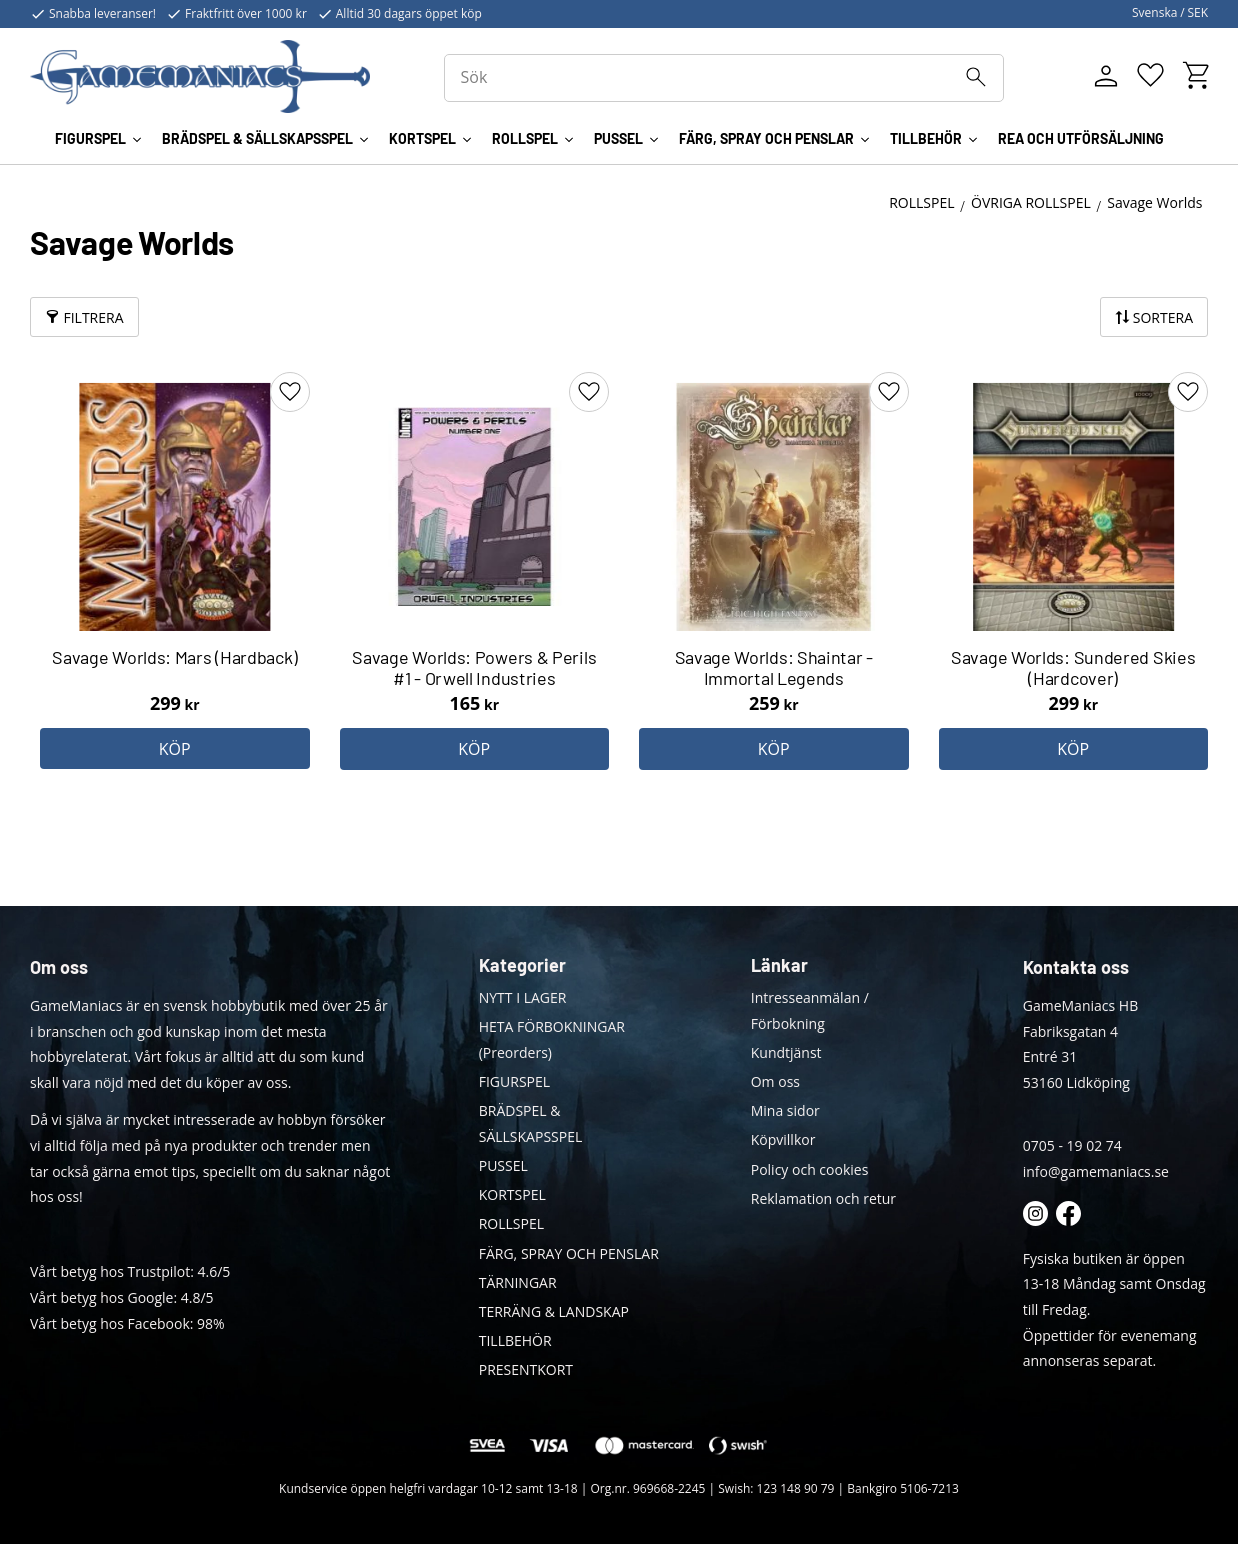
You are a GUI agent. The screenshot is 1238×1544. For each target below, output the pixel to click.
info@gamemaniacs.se (1096, 1171)
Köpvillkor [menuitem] (783, 1139)
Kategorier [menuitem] (522, 965)
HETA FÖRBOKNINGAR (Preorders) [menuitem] (552, 1039)
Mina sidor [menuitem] (785, 1110)
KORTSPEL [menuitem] (422, 138)
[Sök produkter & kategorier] (724, 78)
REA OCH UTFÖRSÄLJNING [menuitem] (1081, 138)
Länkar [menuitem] (779, 965)
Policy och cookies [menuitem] (810, 1169)
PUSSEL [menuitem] (618, 138)
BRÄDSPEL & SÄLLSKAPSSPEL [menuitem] (257, 138)
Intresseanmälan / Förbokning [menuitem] (810, 1010)
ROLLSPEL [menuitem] (525, 138)
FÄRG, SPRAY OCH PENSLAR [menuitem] (766, 138)
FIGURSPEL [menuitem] (90, 138)
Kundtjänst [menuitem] (786, 1052)
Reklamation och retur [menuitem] (823, 1198)
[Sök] (976, 77)
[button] (1150, 75)
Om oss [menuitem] (775, 1081)
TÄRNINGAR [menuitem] (518, 1282)
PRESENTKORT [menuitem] (526, 1369)
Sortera (1163, 317)
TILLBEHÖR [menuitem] (926, 138)
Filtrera (93, 317)
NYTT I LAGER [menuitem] (523, 997)
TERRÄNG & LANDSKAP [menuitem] (554, 1311)
